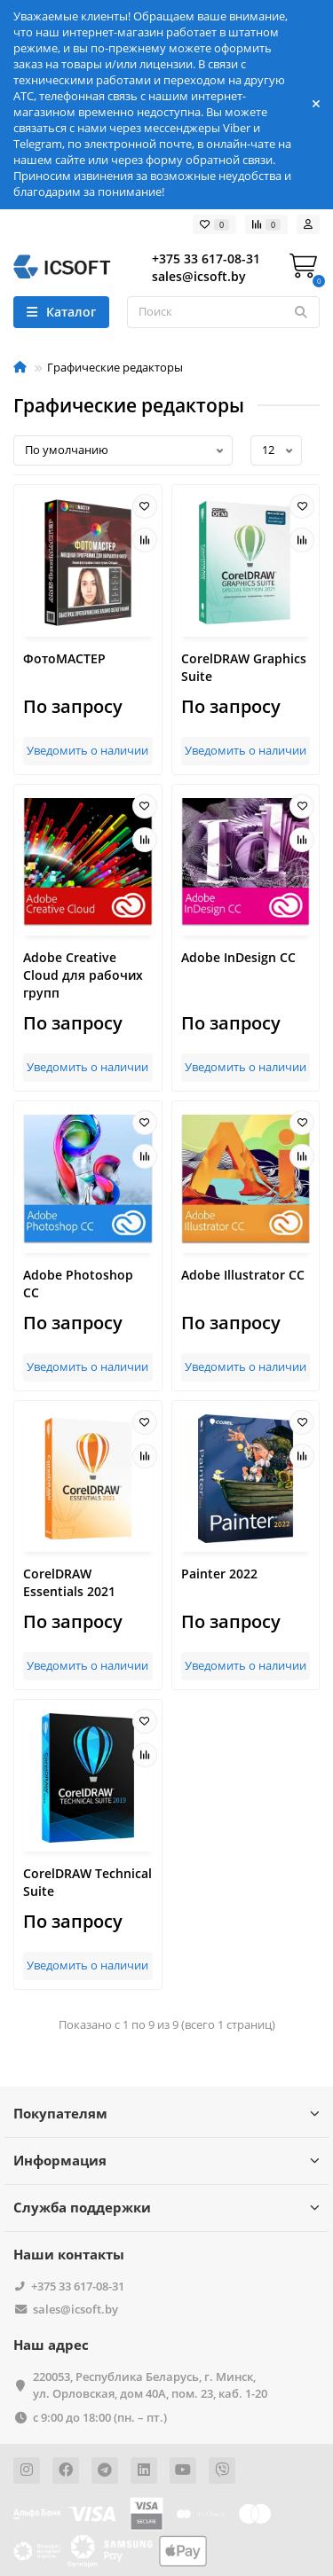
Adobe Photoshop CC (78, 1283)
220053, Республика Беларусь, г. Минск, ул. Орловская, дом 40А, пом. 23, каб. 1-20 (150, 2385)
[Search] (223, 312)
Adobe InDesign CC (238, 957)
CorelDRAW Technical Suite (87, 1882)
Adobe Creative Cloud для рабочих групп (83, 975)
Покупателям (166, 2113)
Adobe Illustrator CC (243, 1274)
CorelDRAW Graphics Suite (243, 667)
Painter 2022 (219, 1573)
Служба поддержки (166, 2207)
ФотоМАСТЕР (64, 658)
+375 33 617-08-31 (77, 2286)
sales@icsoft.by (75, 2309)
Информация (166, 2160)
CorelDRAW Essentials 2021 (69, 1582)
